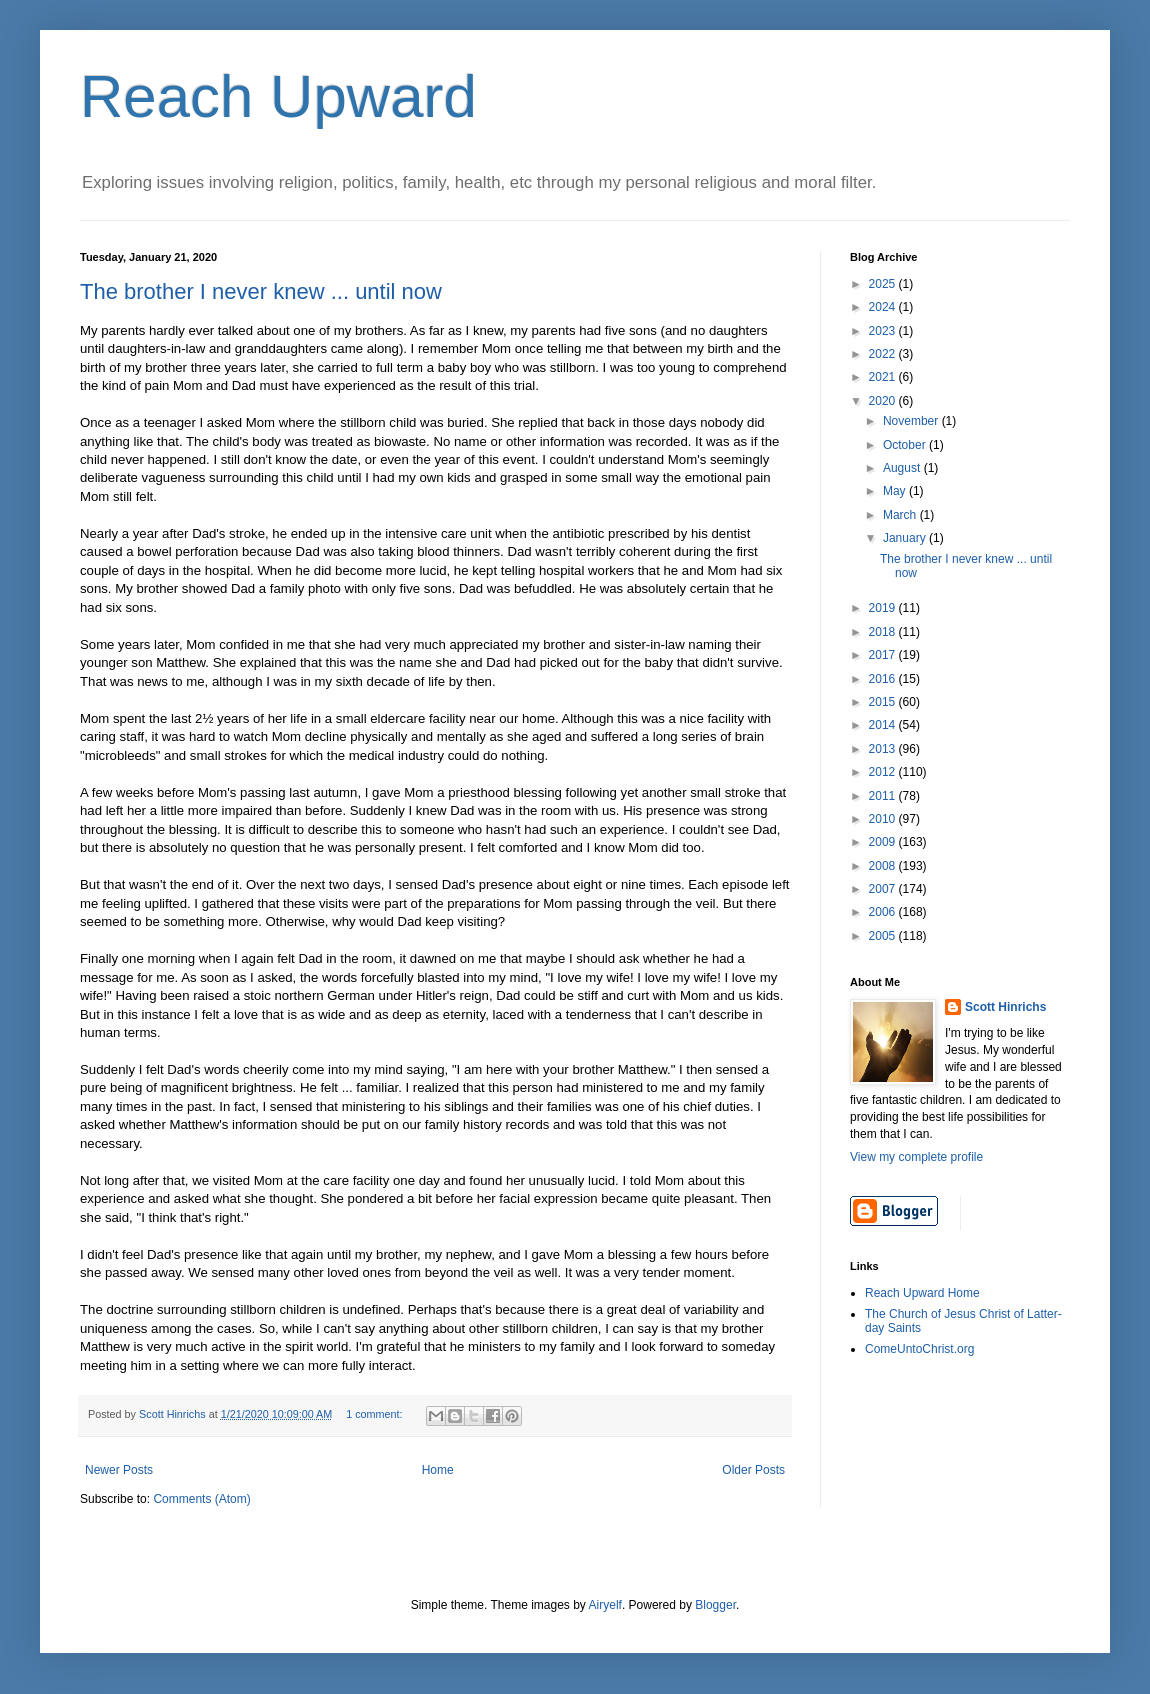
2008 (884, 866)
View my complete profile (916, 1157)
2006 (884, 912)
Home (438, 1470)
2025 (884, 284)
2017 (884, 655)
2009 (884, 842)
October (906, 445)
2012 (884, 772)
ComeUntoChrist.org (919, 1349)
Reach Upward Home (922, 1293)
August (903, 468)
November (912, 421)
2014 (884, 725)
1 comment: (375, 1414)
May (896, 491)
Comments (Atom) (201, 1499)
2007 (884, 889)
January (906, 538)
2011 (884, 796)
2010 (884, 819)
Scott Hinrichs (1005, 1007)
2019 (884, 608)
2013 (884, 749)
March (901, 515)
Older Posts (753, 1470)
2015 (884, 702)
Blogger (715, 1605)
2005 (884, 936)
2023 (884, 331)
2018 (884, 632)
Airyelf (605, 1605)
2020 (884, 401)
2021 (884, 377)
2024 (884, 307)
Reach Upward (278, 96)
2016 (884, 679)
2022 (884, 354)
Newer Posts (119, 1470)
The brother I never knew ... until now (261, 291)
